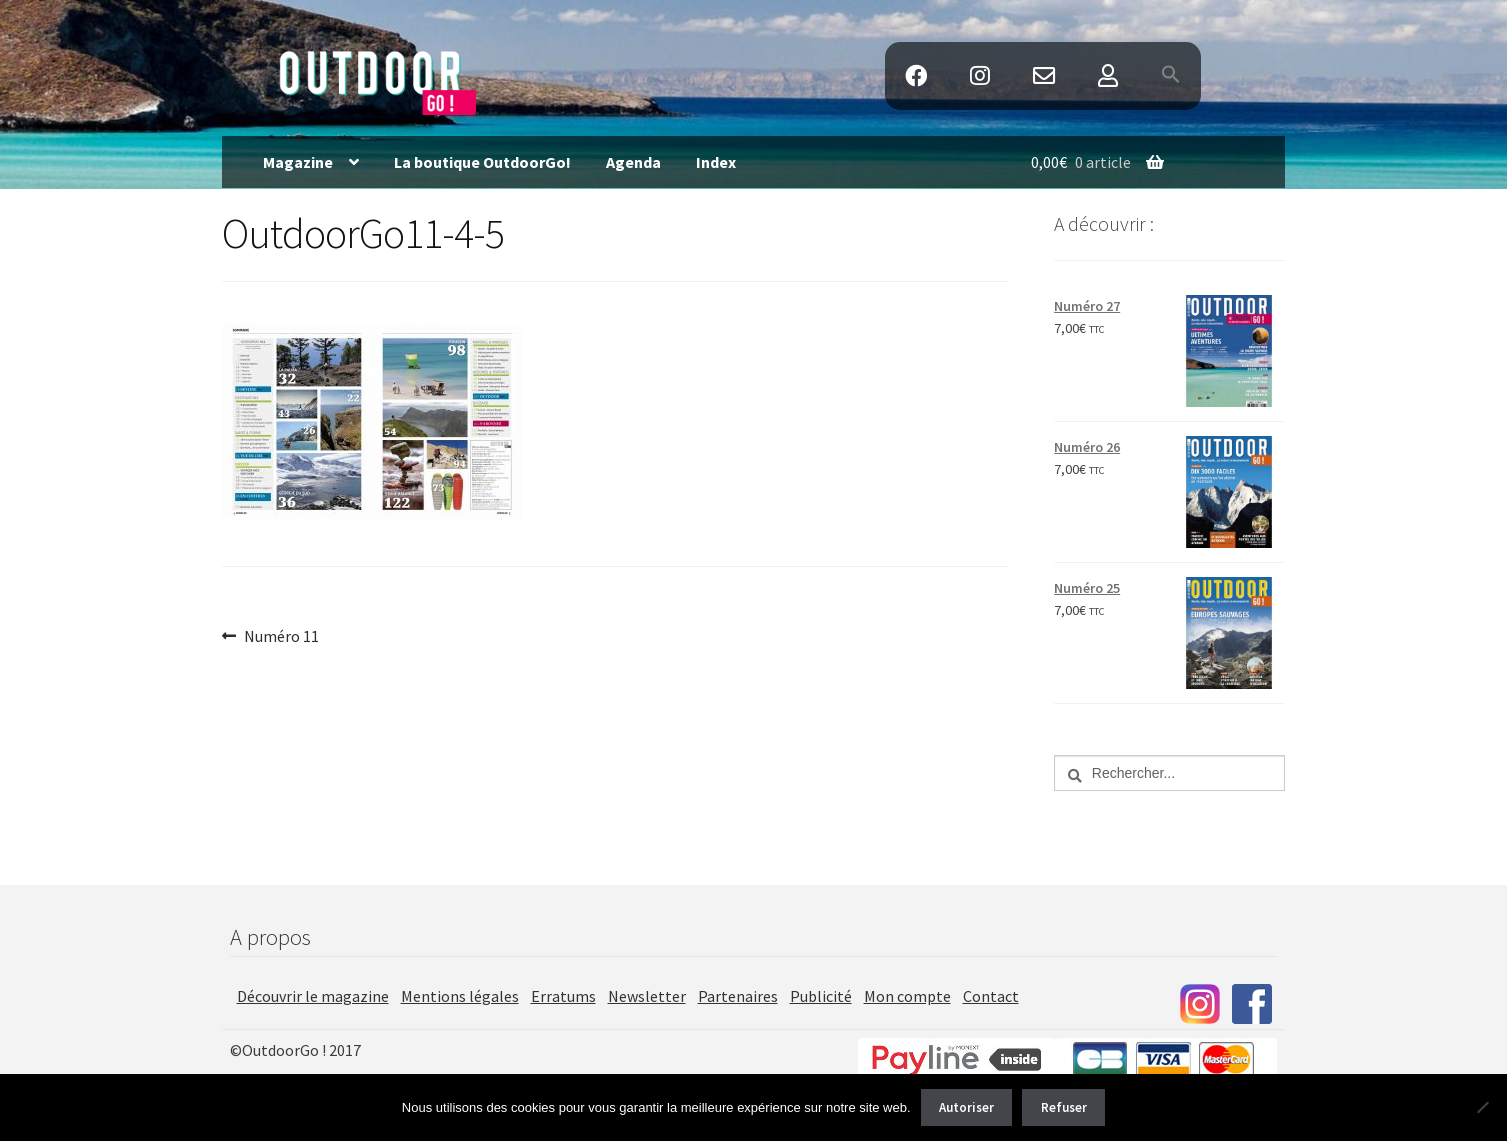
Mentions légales (460, 996)
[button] (1171, 76)
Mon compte (907, 996)
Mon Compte (1108, 76)
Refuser (1064, 1107)
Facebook (915, 76)
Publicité (821, 996)
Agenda (633, 162)
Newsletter (647, 996)
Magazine (298, 162)
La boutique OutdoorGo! (482, 162)
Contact (1043, 76)
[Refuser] (1482, 1107)
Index (716, 162)
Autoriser (966, 1107)
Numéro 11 (281, 637)
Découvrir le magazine (313, 996)
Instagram (979, 76)
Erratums (563, 996)
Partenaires (738, 996)
